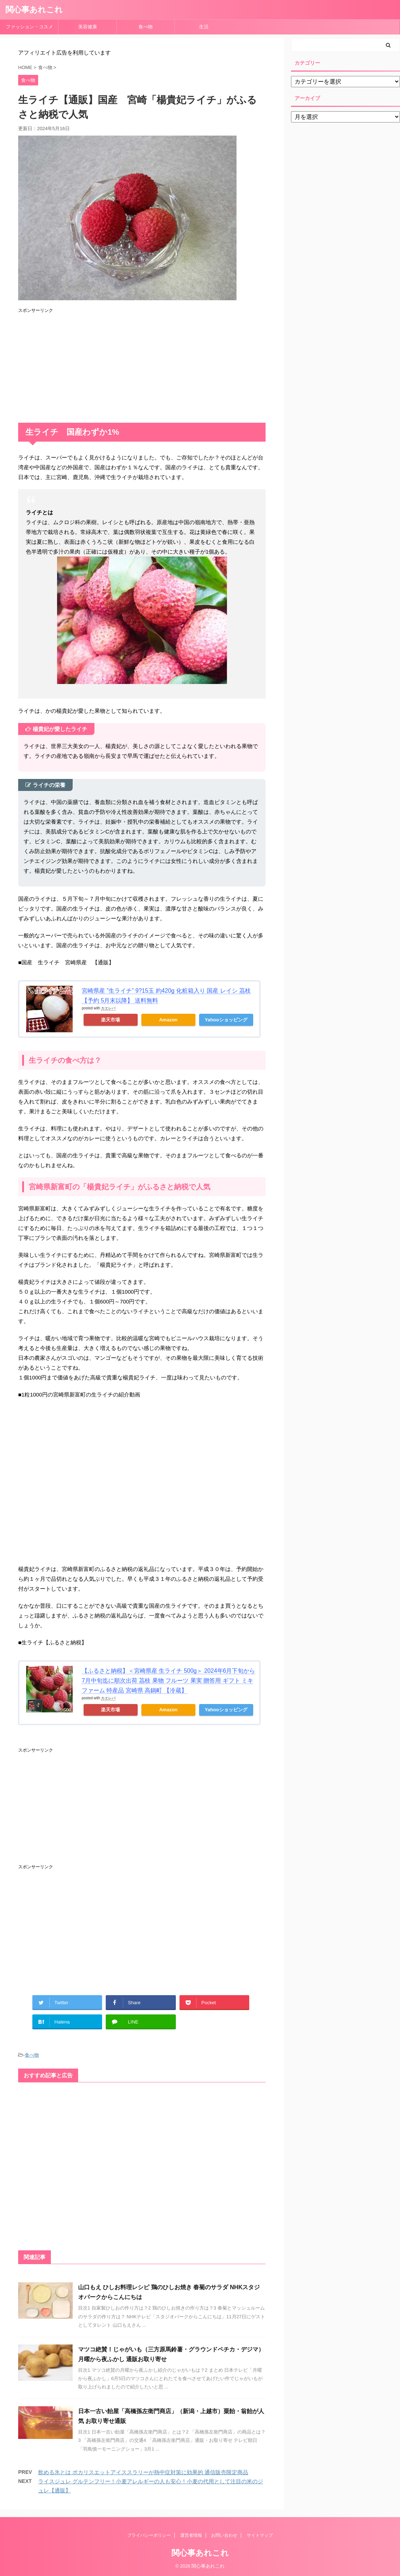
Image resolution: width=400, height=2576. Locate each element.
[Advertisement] (142, 364)
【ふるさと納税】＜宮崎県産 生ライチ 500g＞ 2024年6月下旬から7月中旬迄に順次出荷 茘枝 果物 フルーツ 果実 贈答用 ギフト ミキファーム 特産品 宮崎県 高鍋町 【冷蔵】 (168, 1680)
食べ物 (147, 26)
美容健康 (90, 26)
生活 (204, 26)
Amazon (168, 1019)
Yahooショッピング (226, 1019)
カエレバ (108, 1008)
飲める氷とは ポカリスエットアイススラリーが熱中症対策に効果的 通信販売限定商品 (143, 2472)
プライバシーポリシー (149, 2534)
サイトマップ (260, 2534)
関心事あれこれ (34, 9)
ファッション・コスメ (29, 26)
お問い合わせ (224, 2534)
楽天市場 (110, 1019)
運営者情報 (191, 2534)
